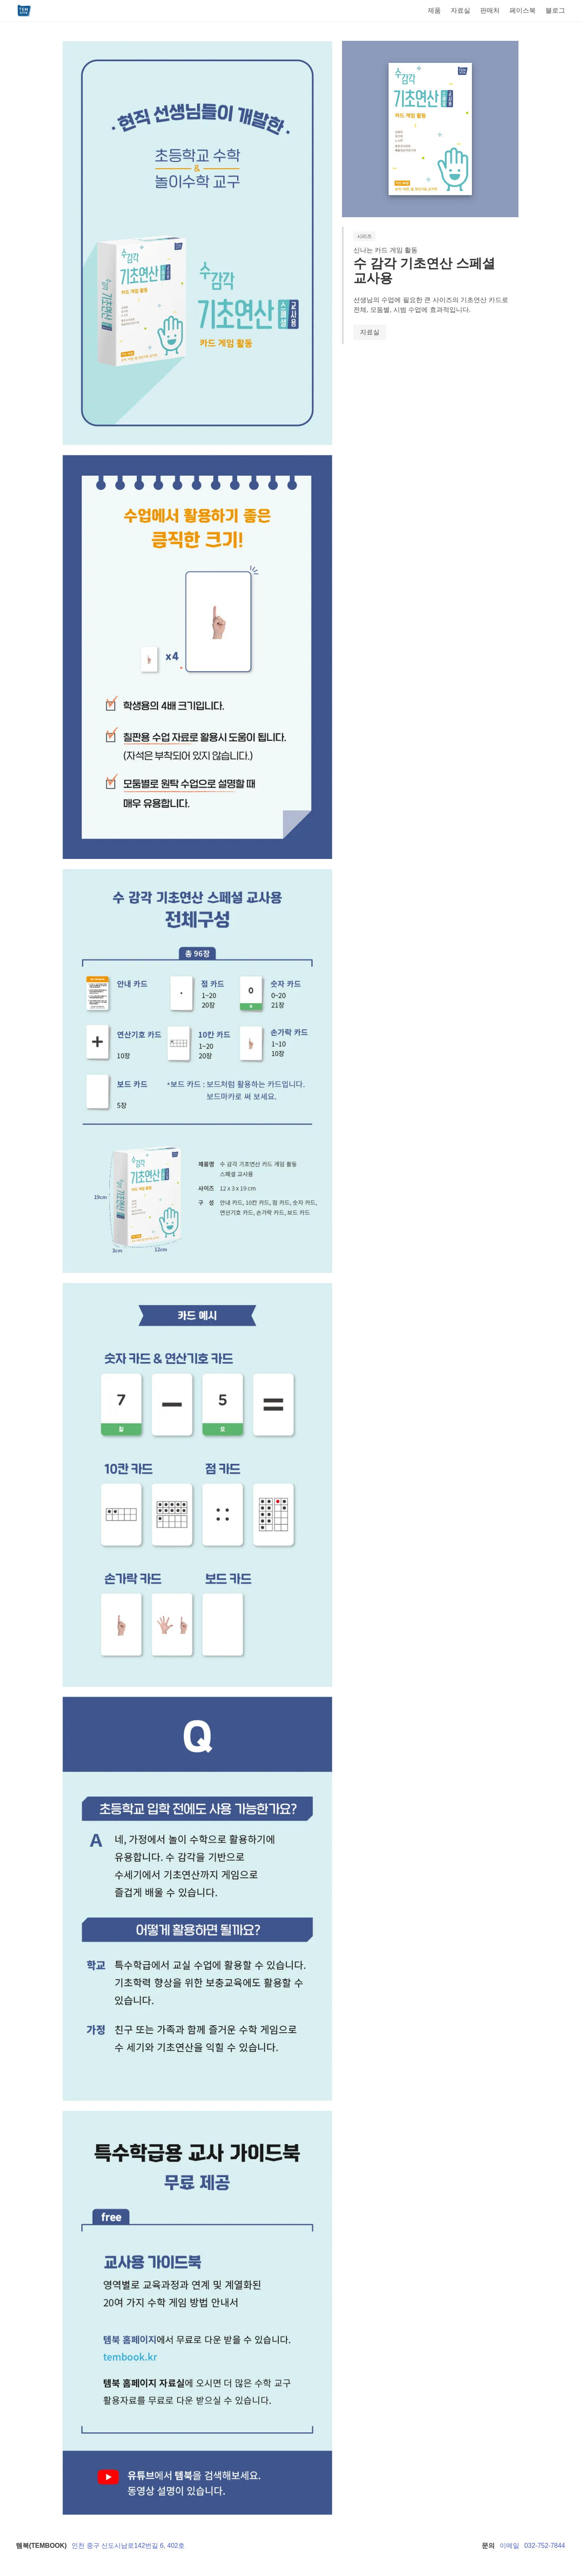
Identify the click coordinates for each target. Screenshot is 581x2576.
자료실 (460, 10)
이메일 (509, 2545)
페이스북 (522, 10)
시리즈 (364, 236)
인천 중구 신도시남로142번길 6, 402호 (128, 2545)
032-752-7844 (544, 2545)
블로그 (555, 10)
